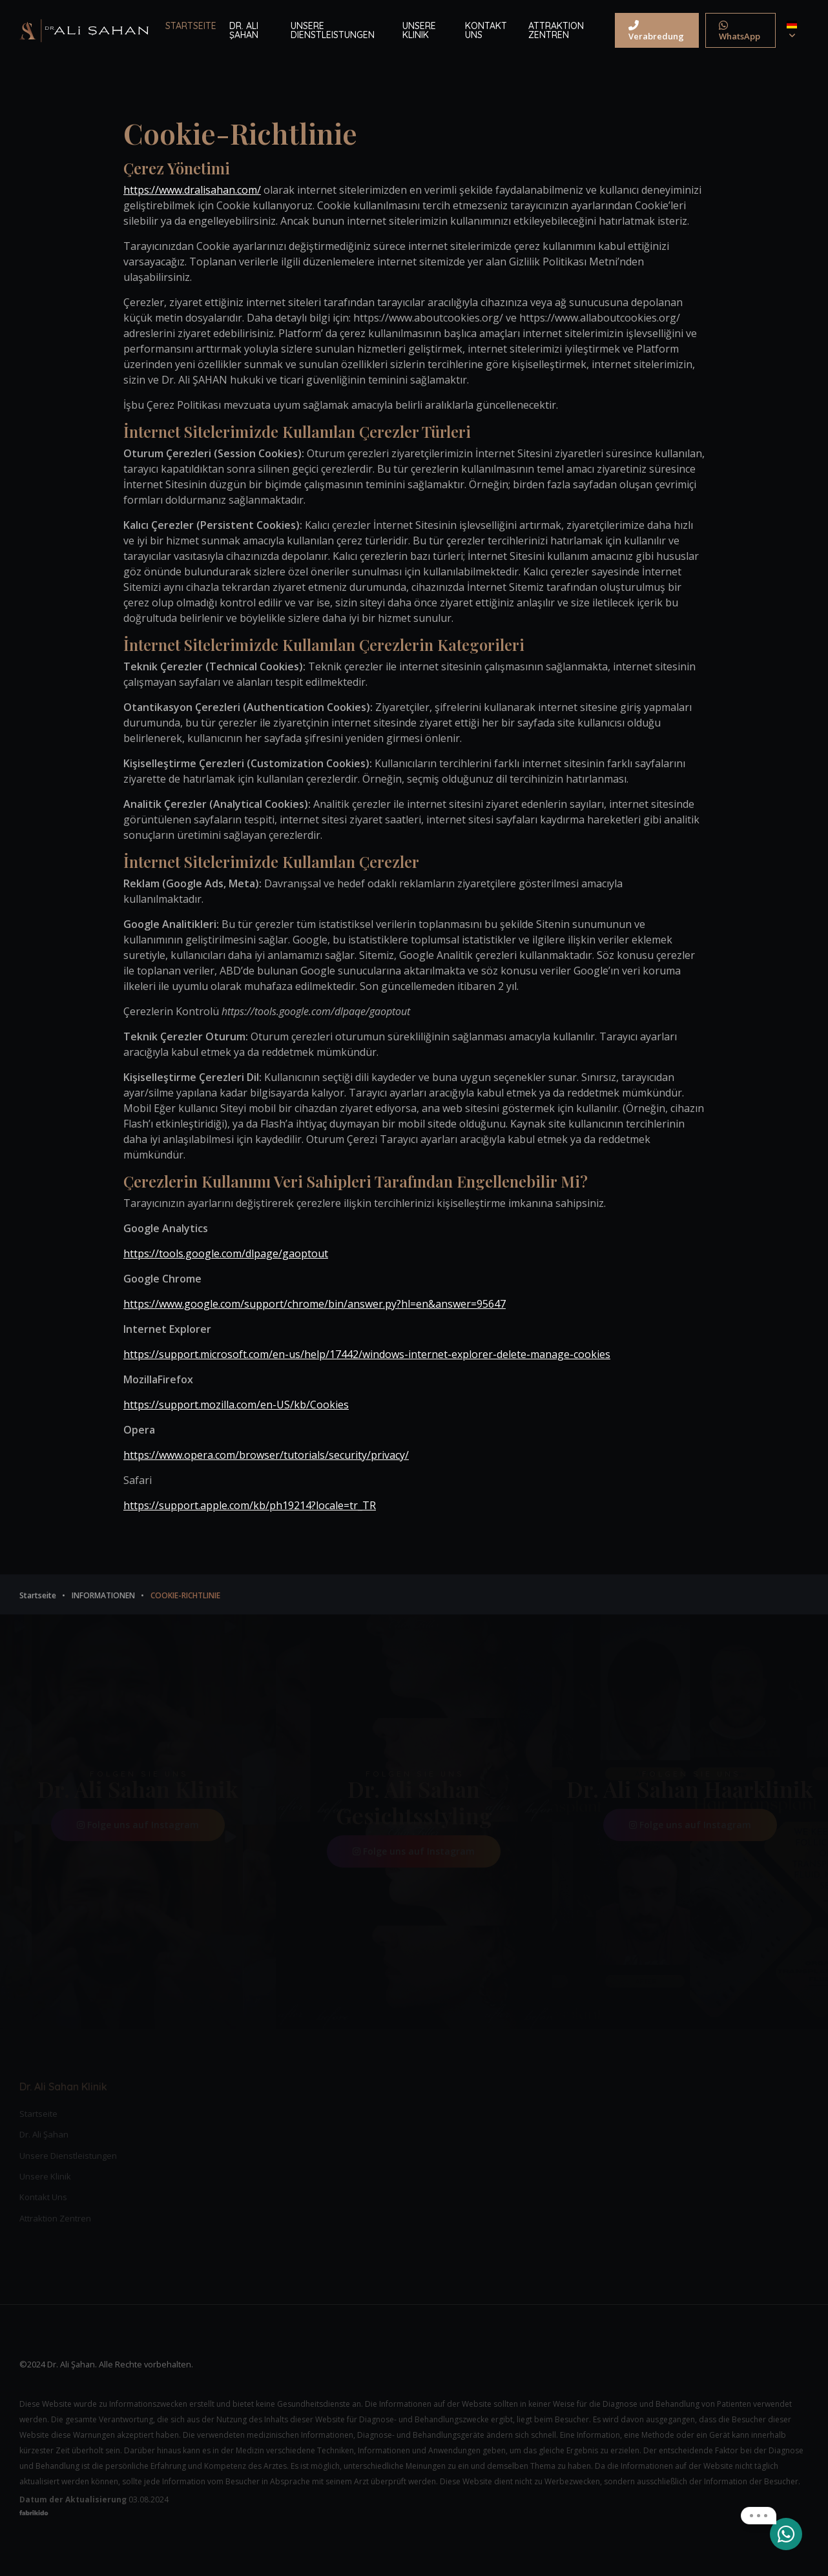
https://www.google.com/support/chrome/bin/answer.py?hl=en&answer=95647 (314, 1304)
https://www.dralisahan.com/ (192, 190)
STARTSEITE (190, 26)
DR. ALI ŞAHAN (243, 30)
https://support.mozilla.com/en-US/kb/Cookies (236, 1404)
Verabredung (656, 31)
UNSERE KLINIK (419, 30)
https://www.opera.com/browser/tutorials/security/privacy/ (266, 1455)
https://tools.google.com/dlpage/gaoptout (225, 1253)
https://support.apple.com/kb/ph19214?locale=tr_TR (249, 1505)
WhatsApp (739, 31)
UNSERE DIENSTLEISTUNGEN (333, 30)
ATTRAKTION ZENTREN (556, 30)
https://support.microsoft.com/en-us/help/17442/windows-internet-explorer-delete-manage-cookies (366, 1354)
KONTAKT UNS (486, 30)
